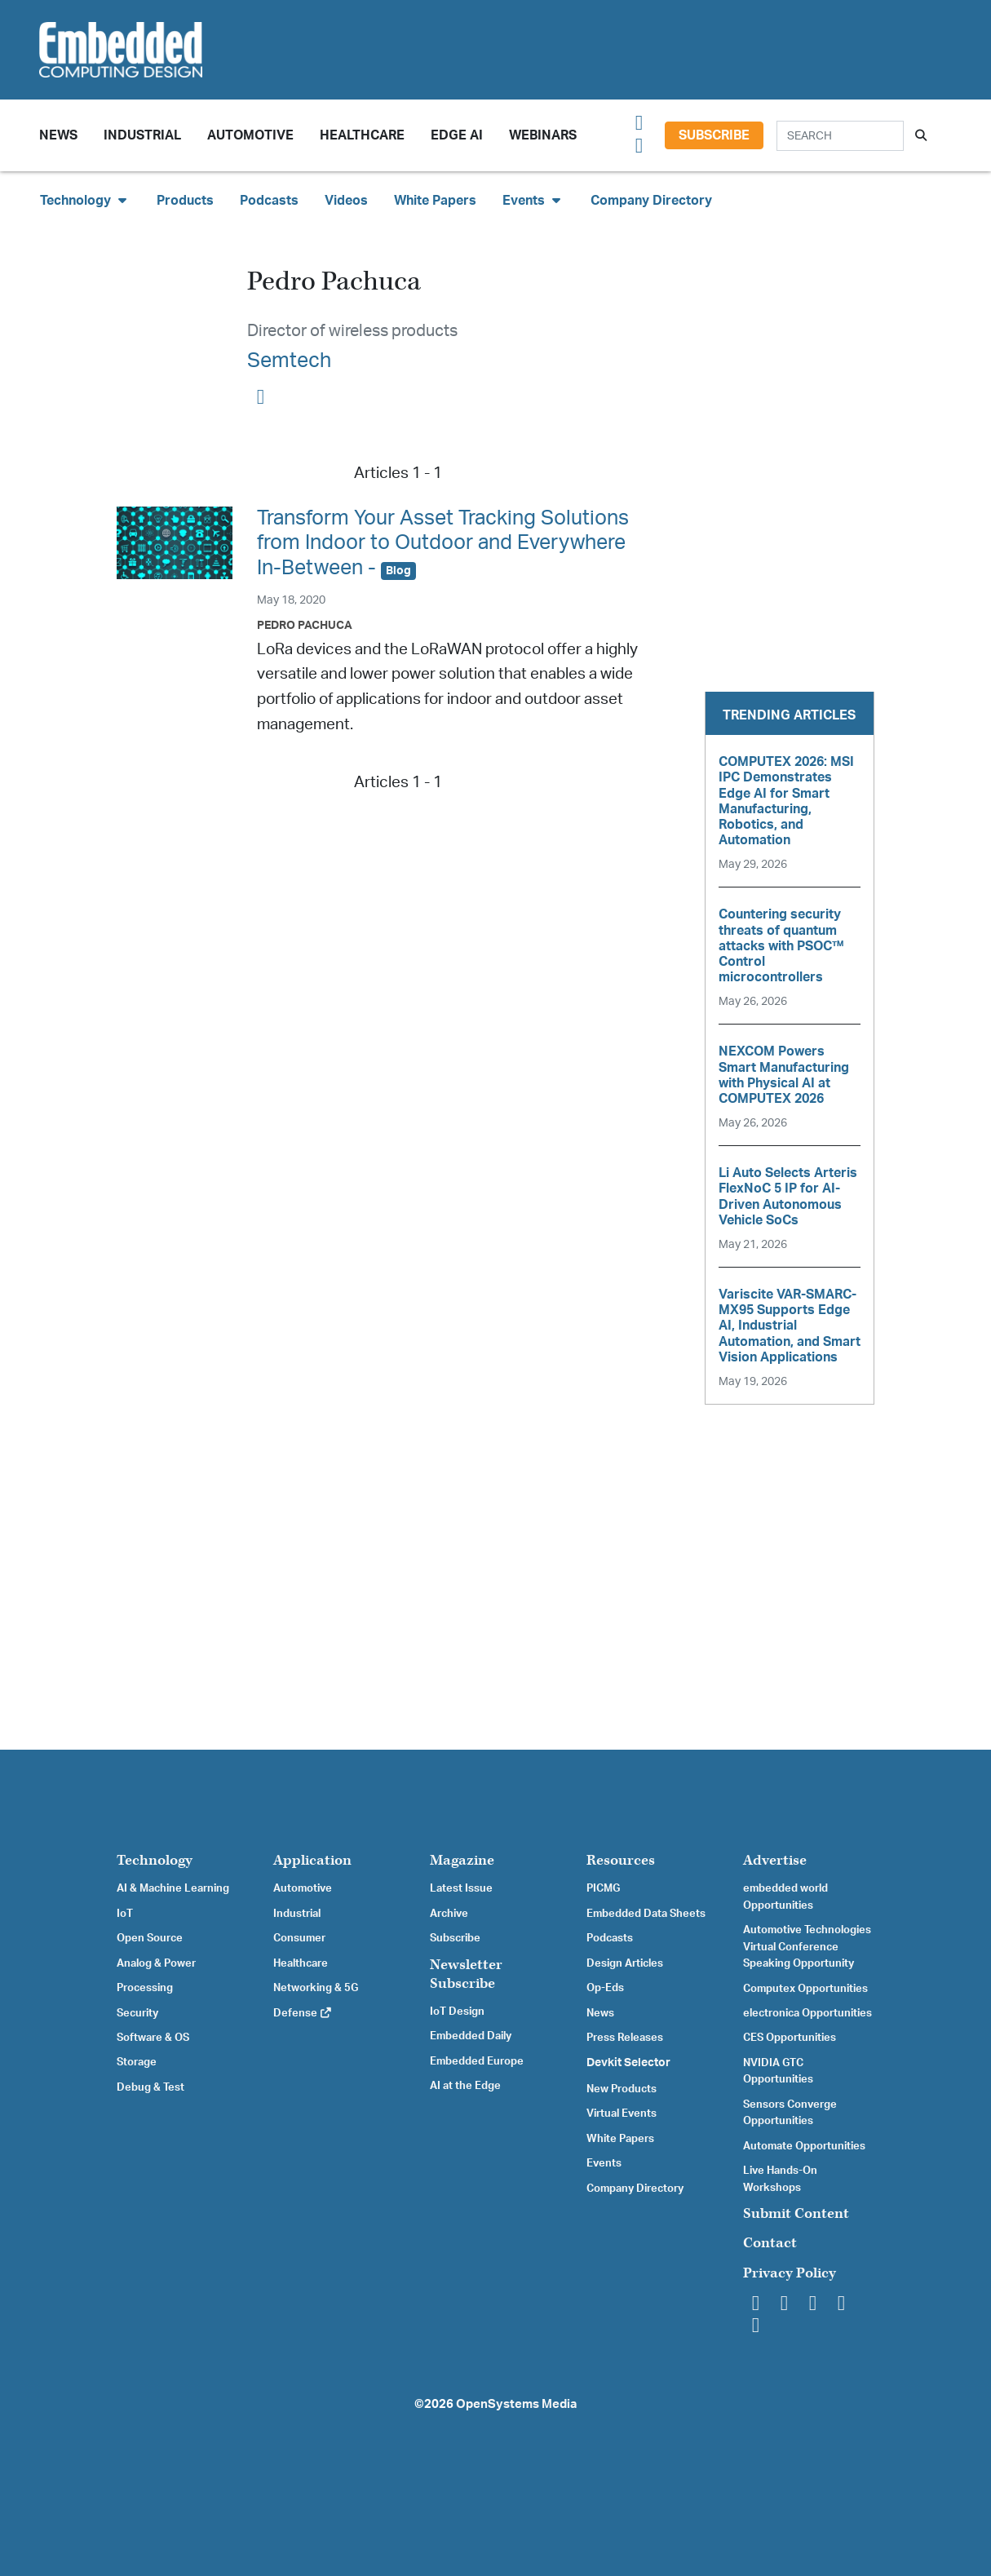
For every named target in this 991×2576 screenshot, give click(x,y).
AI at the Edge (465, 2086)
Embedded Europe (477, 2061)
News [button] (58, 135)
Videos (346, 200)
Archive (449, 1914)
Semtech (289, 361)
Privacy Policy (789, 2273)
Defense (303, 2013)
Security (137, 2013)
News (600, 2013)
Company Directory (651, 200)
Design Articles (624, 1963)
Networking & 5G (315, 1988)
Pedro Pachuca (304, 625)
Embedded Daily (470, 2036)
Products (185, 200)
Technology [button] (85, 200)
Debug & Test (150, 2087)
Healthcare (362, 135)
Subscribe (714, 135)
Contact (770, 2242)
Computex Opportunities (805, 1989)
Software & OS (153, 2038)
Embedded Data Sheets (646, 1914)
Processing (145, 1988)
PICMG (603, 1888)
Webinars (543, 135)
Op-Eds (605, 1988)
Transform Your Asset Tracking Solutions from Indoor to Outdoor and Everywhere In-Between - (443, 543)
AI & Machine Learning (173, 1888)
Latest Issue (461, 1888)
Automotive (250, 135)
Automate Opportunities (804, 2146)
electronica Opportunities (807, 2013)
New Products (621, 2089)
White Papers (435, 200)
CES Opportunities (789, 2038)
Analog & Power (156, 1963)
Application (312, 1860)
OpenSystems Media (516, 2404)
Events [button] (533, 200)
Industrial (142, 135)
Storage (137, 2062)
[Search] (840, 136)
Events (604, 2163)
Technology (154, 1860)
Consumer (299, 1938)
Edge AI (457, 135)
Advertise (775, 1860)
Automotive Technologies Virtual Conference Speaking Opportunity (807, 1946)
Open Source (150, 1938)
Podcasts (269, 200)
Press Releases (624, 2038)
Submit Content (796, 2213)
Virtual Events (621, 2113)
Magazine (462, 1860)
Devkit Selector (628, 2063)
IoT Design (457, 2011)
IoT (125, 1914)
